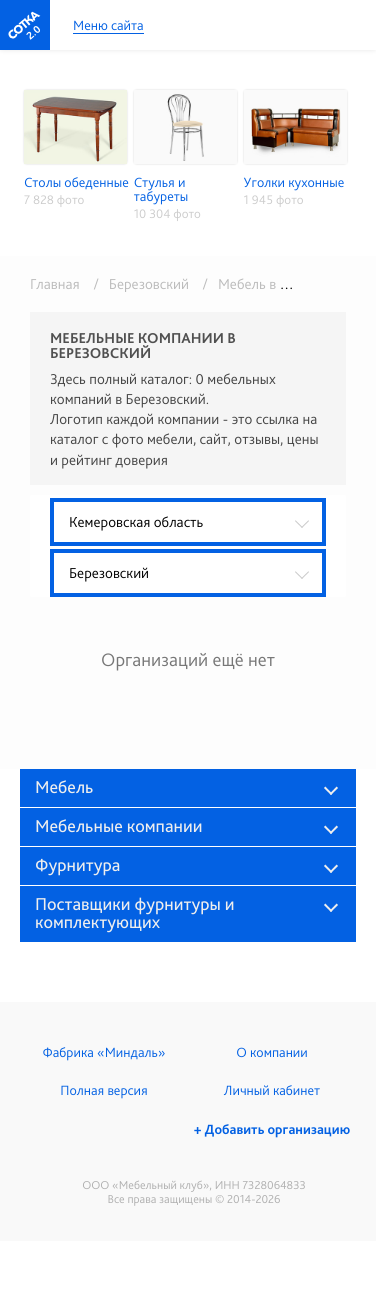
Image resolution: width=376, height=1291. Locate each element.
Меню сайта (108, 26)
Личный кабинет (272, 1091)
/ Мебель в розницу (263, 284)
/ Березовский (137, 284)
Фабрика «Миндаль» (104, 1053)
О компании (271, 1053)
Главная (55, 284)
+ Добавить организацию (272, 1130)
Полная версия (103, 1091)
